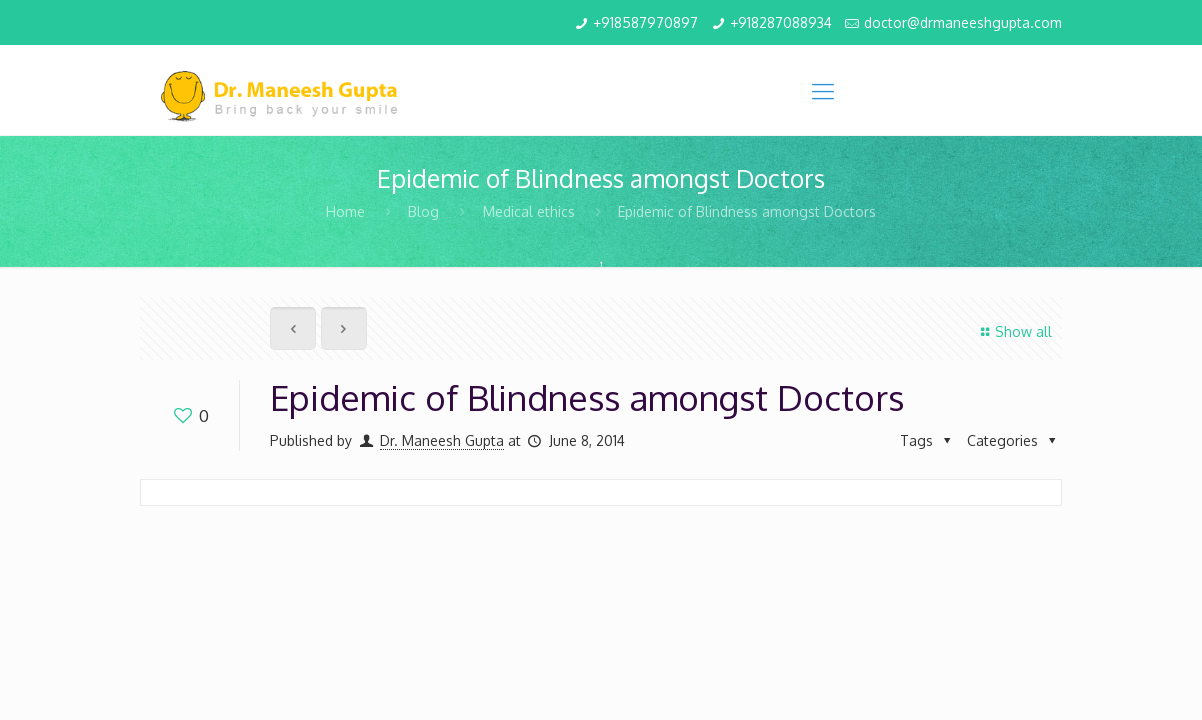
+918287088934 (781, 22)
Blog (423, 211)
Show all (1013, 331)
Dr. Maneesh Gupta (442, 440)
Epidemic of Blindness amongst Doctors (747, 211)
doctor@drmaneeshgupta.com (963, 22)
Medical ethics (529, 211)
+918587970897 (645, 22)
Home (345, 211)
